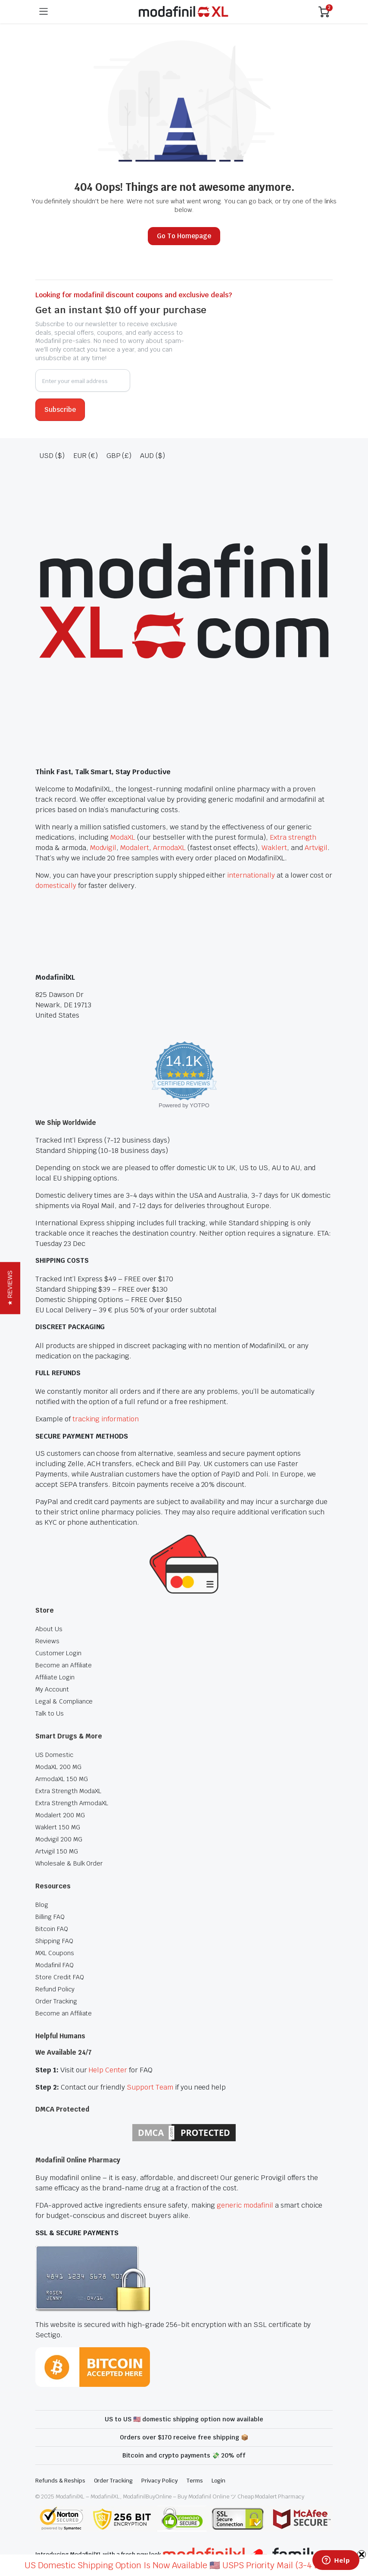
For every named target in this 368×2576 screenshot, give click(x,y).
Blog (41, 1905)
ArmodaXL (169, 847)
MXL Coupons (54, 1953)
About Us (48, 1629)
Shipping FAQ (54, 1941)
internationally (251, 875)
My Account (52, 1689)
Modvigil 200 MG (58, 1839)
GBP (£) (119, 455)
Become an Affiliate (63, 1665)
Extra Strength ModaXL (68, 1791)
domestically (55, 885)
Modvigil (103, 847)
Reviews (47, 1641)
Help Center (107, 2070)
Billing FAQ (50, 1917)
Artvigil (316, 847)
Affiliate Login (55, 1677)
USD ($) (52, 455)
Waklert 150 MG (57, 1827)
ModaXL (122, 837)
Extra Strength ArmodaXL (71, 1803)
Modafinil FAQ (54, 1965)
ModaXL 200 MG (58, 1767)
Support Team (150, 2087)
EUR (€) (85, 455)
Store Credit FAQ (59, 1977)
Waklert (274, 847)
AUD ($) (152, 455)
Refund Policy (55, 1989)
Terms (195, 2480)
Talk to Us (49, 1713)
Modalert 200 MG (60, 1815)
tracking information (105, 1418)
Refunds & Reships (60, 2480)
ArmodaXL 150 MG (61, 1779)
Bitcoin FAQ (51, 1929)
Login (219, 2480)
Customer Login (58, 1653)
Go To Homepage (184, 236)
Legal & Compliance (64, 1701)
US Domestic (54, 1755)
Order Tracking (56, 2001)
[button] (10, 1288)
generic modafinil (245, 2205)
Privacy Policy (159, 2480)
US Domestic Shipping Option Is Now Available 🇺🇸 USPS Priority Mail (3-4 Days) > (184, 2565)
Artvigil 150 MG (56, 1851)
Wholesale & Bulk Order (69, 1863)
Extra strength (293, 837)
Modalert (134, 847)
